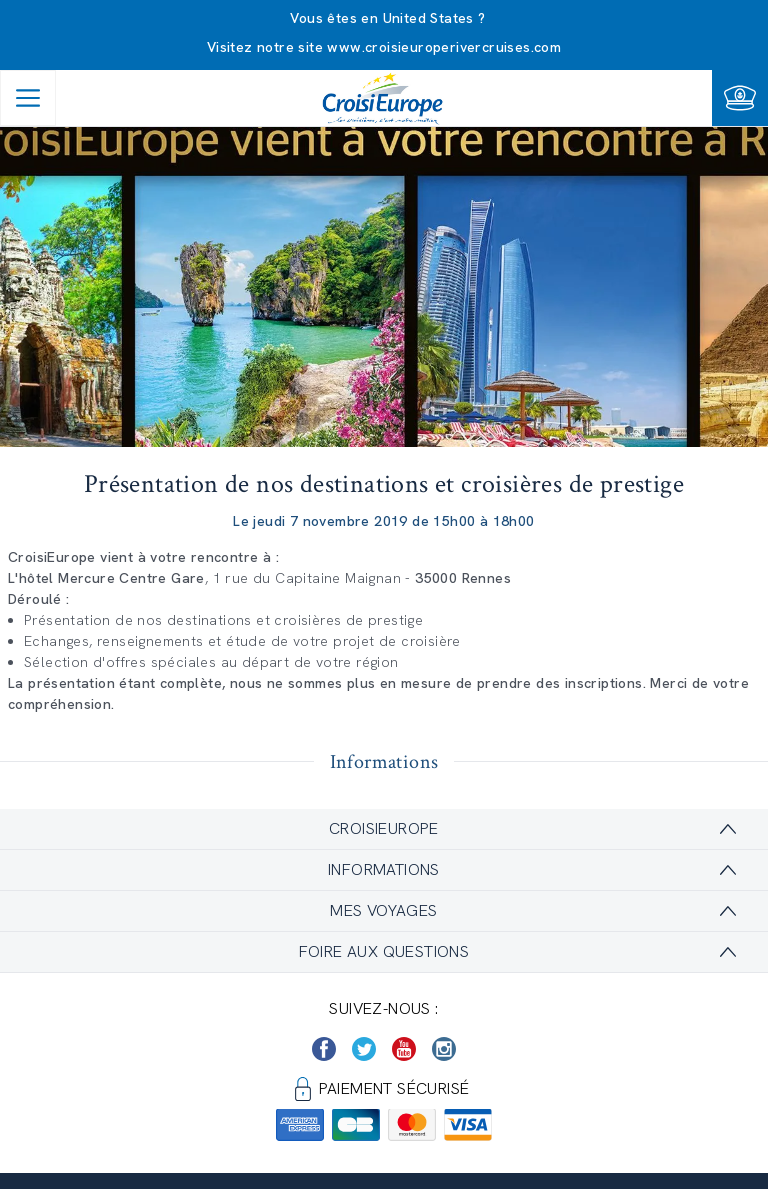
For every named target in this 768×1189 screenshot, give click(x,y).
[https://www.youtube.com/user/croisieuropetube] (404, 1049)
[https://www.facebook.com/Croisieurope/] (324, 1049)
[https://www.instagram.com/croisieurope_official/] (444, 1049)
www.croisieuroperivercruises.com (444, 47)
